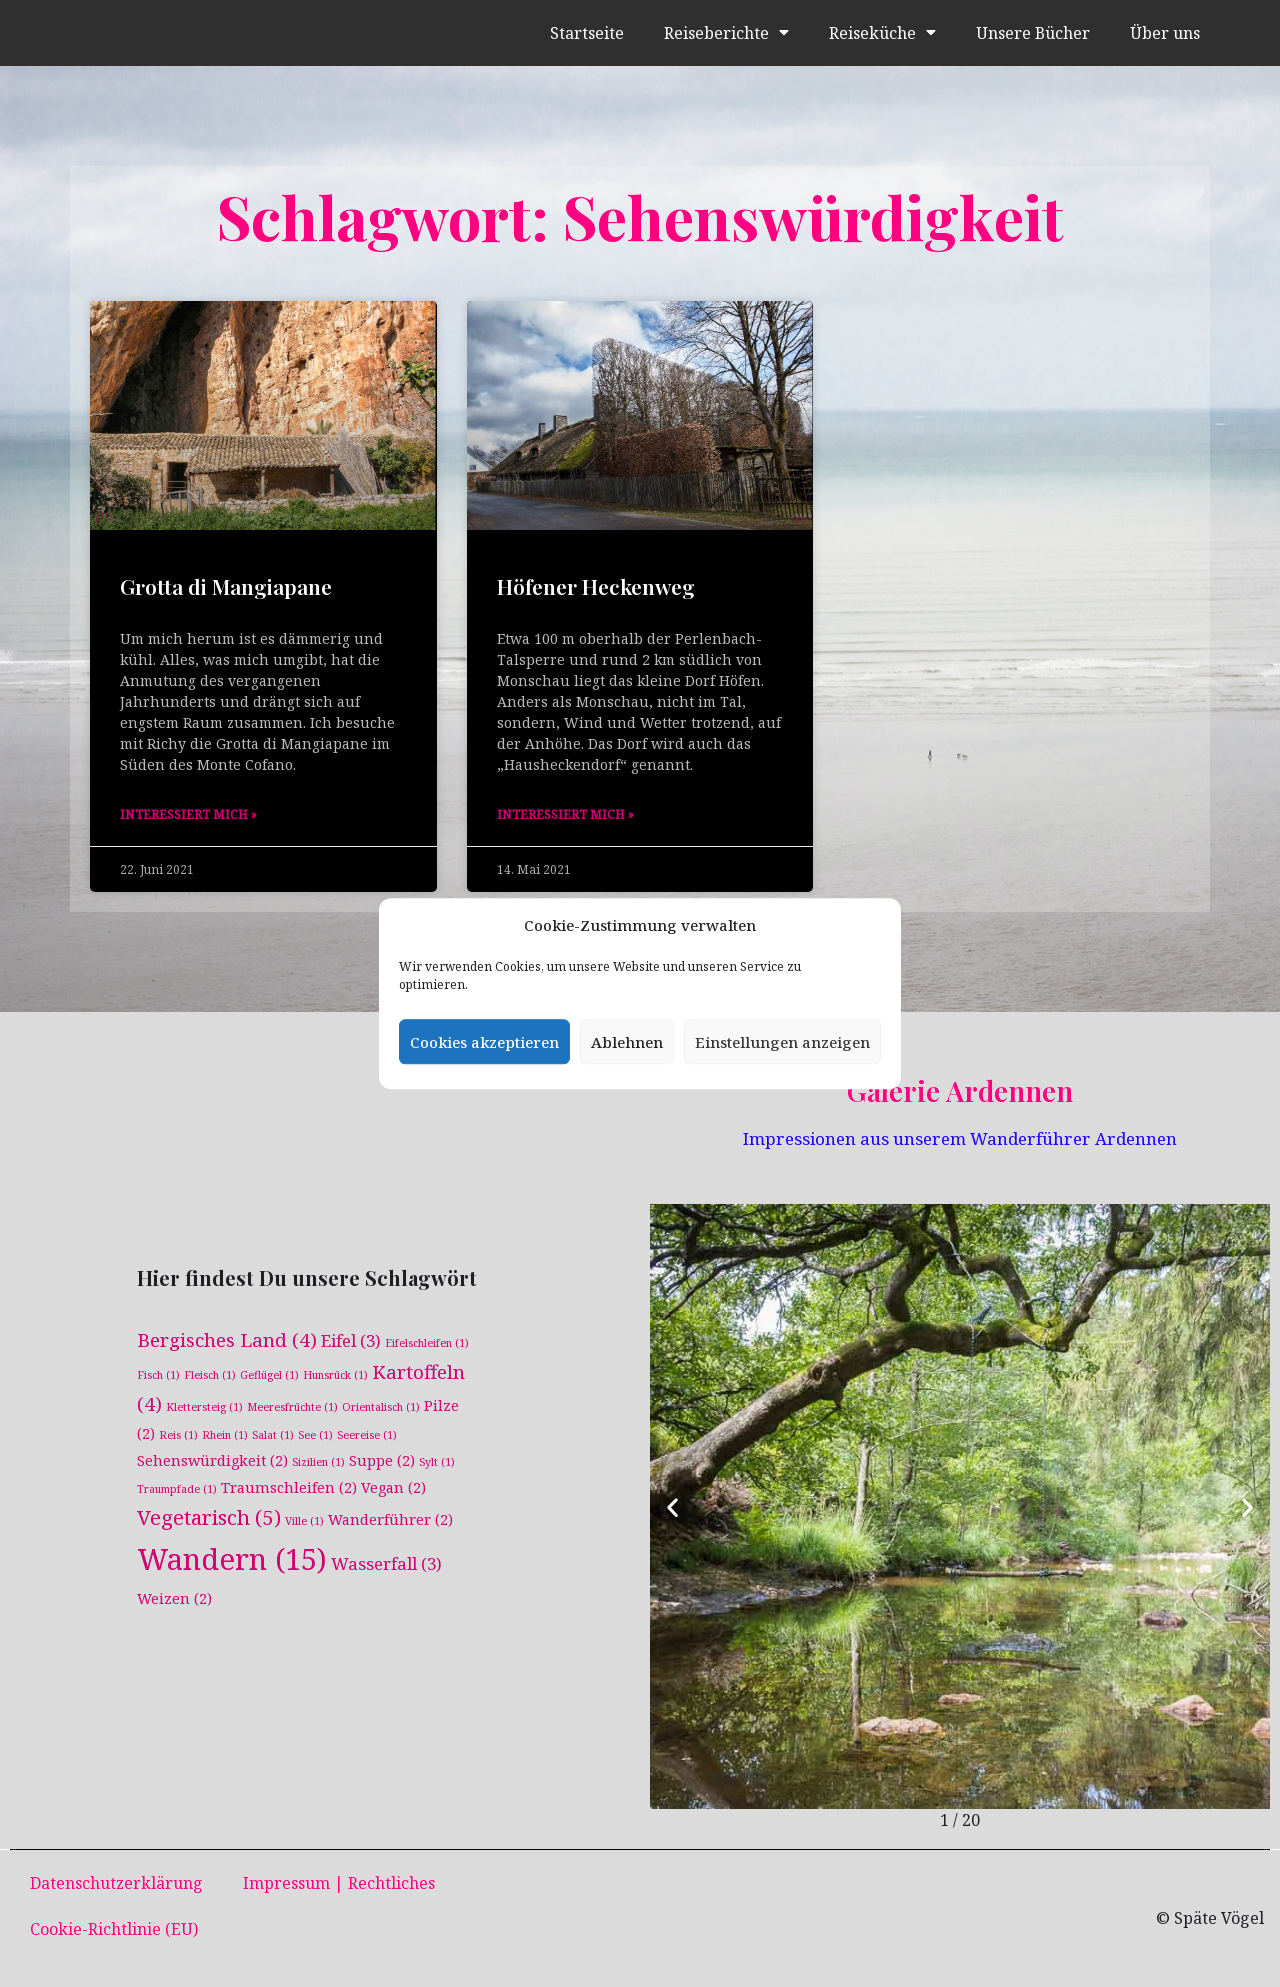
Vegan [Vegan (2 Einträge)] (393, 1487)
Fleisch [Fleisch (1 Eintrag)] (210, 1374)
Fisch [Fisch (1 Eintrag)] (158, 1374)
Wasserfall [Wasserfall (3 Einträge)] (386, 1564)
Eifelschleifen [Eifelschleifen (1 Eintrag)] (427, 1342)
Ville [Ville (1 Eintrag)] (304, 1522)
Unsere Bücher (1032, 33)
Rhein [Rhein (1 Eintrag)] (225, 1434)
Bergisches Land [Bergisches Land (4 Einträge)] (227, 1339)
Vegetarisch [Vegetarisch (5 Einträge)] (209, 1518)
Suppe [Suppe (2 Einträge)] (382, 1460)
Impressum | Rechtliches (339, 1883)
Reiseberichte (725, 33)
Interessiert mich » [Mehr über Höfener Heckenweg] (565, 814)
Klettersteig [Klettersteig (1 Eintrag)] (204, 1406)
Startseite (586, 33)
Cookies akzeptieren (484, 1042)
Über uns (1165, 33)
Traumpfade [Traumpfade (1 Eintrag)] (177, 1489)
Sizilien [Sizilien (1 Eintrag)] (318, 1462)
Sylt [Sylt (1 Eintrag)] (437, 1462)
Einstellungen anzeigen (782, 1042)
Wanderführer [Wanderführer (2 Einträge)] (390, 1520)
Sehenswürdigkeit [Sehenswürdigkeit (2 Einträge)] (212, 1460)
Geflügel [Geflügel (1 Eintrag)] (269, 1374)
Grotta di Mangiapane (226, 586)
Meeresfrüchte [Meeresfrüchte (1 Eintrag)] (292, 1406)
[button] (672, 1506)
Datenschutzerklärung (116, 1883)
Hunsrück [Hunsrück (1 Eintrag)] (335, 1374)
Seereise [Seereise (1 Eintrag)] (367, 1434)
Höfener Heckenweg (596, 586)
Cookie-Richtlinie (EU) (114, 1929)
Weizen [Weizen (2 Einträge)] (174, 1599)
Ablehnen (627, 1042)
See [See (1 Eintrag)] (315, 1434)
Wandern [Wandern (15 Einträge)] (232, 1560)
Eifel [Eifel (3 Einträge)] (351, 1339)
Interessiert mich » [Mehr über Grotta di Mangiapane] (188, 814)
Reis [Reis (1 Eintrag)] (178, 1434)
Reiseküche (881, 33)
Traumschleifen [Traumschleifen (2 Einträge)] (289, 1487)
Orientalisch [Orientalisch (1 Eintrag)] (381, 1406)
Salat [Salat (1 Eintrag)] (273, 1434)
